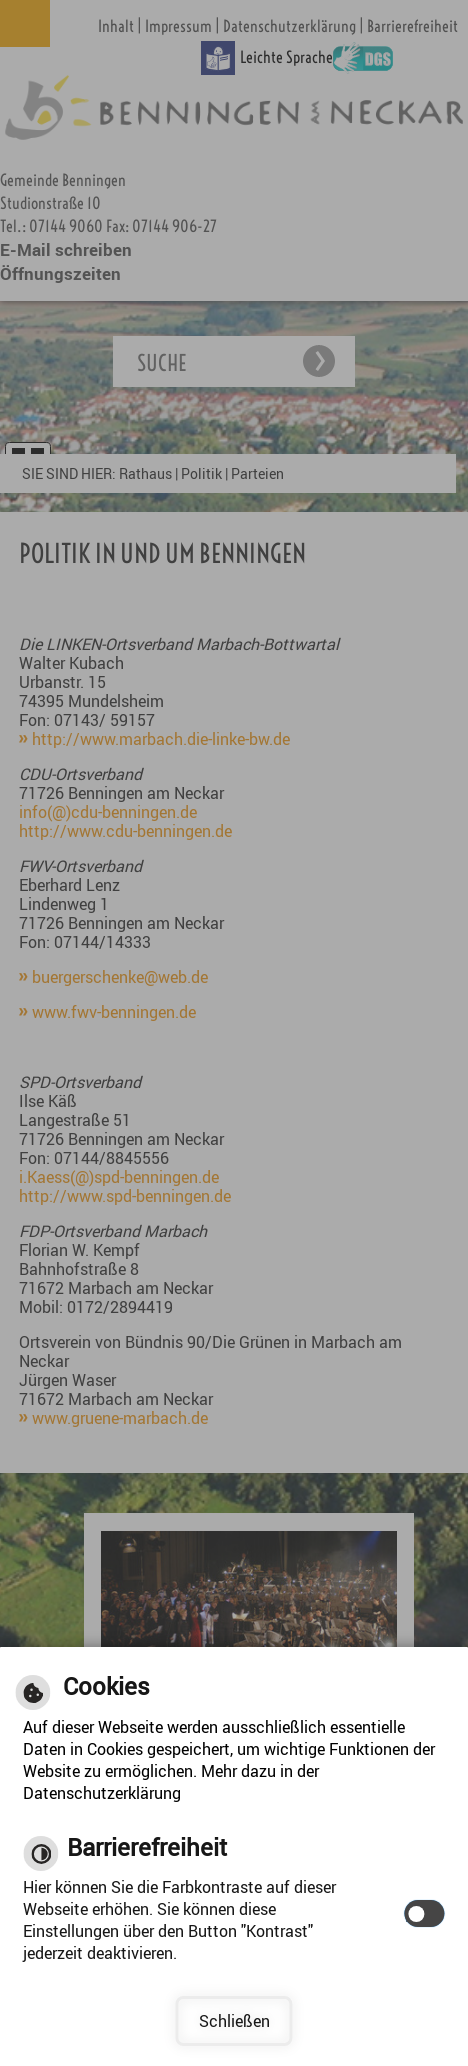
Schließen (234, 2021)
